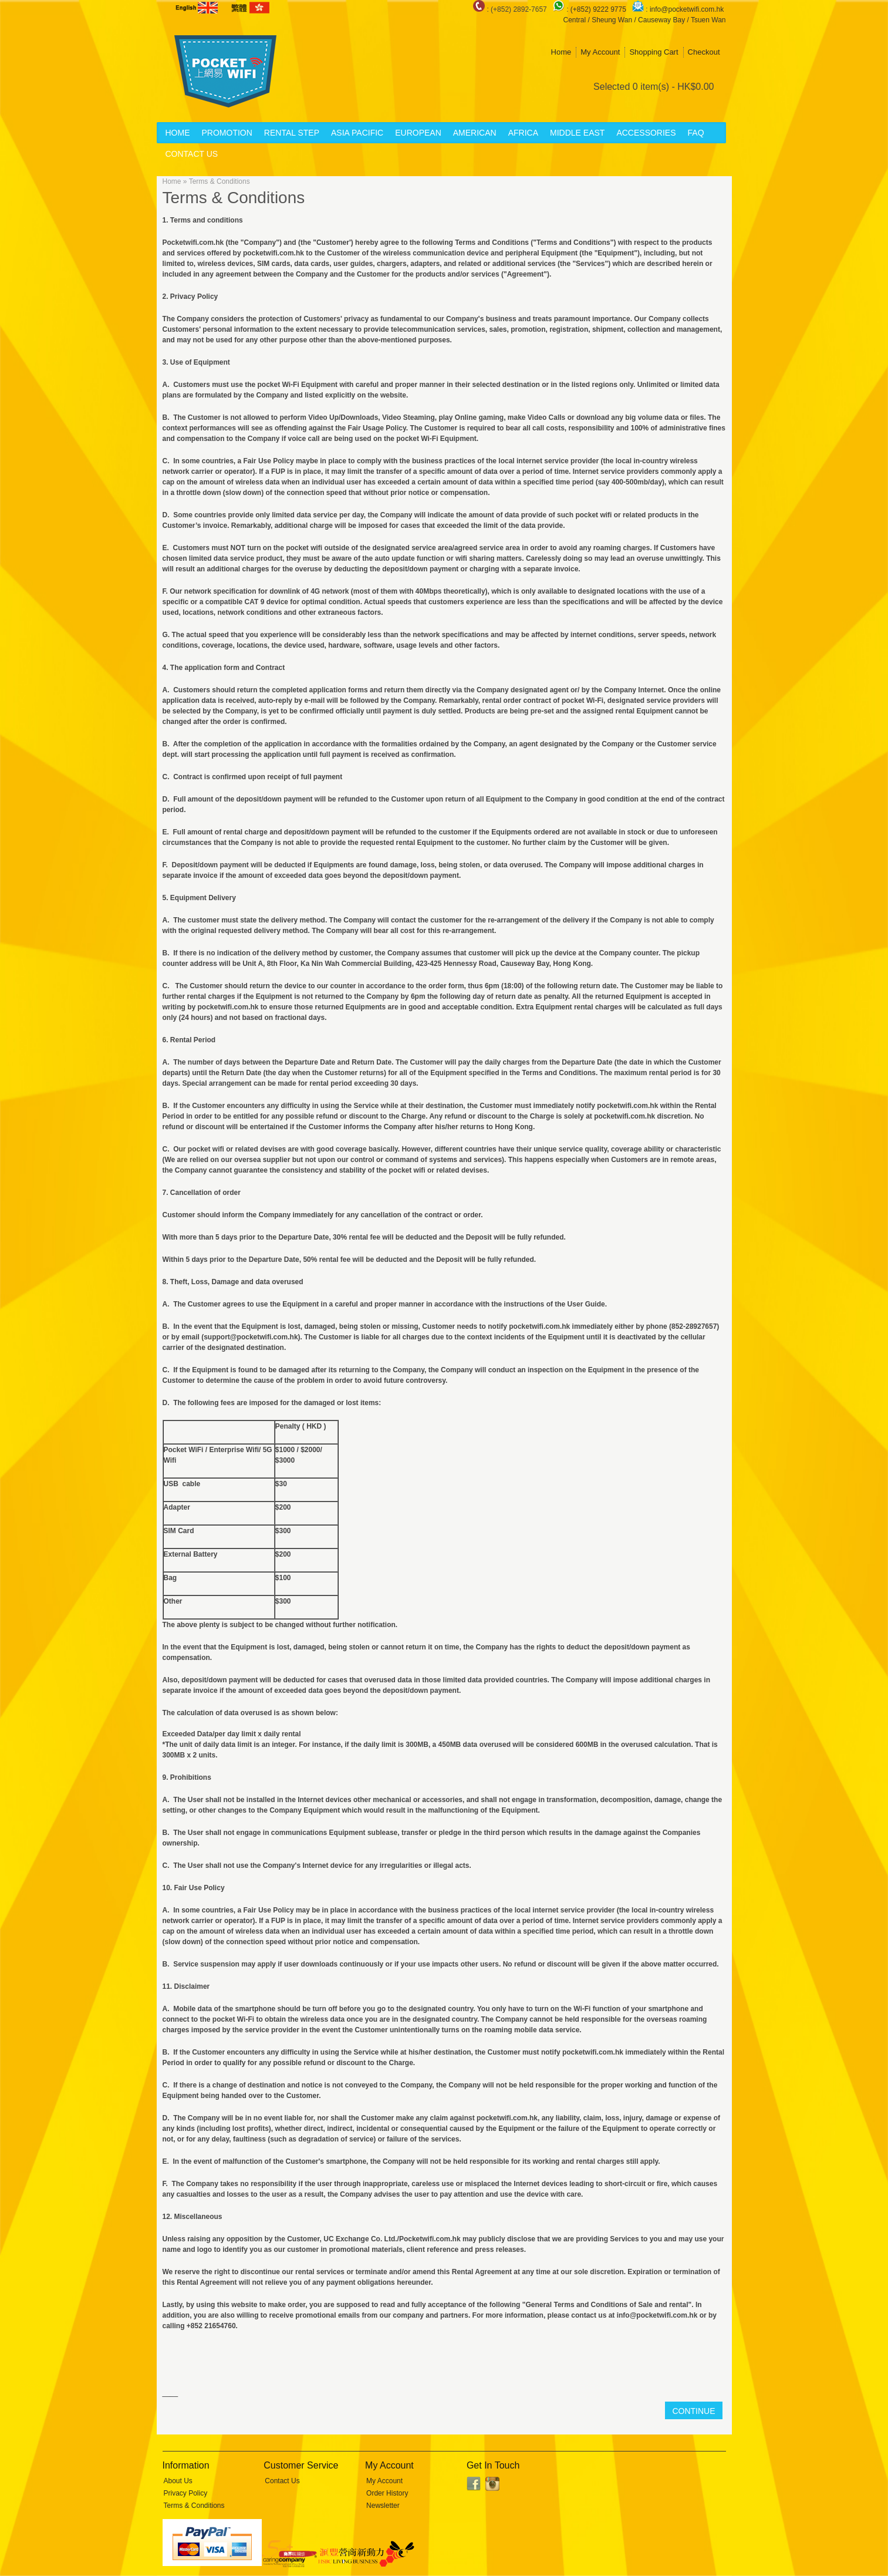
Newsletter (383, 2505)
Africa (523, 132)
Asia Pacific (357, 132)
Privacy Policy (186, 2493)
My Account (600, 52)
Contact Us (192, 154)
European (418, 132)
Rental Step (291, 132)
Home (561, 52)
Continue (693, 2411)
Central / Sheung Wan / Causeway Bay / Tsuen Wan (644, 20)
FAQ (696, 132)
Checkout (704, 52)
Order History (387, 2493)
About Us (178, 2481)
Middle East (577, 132)
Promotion (227, 132)
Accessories (646, 132)
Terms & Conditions (219, 181)
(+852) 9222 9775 (599, 9)
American (475, 132)
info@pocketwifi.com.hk (687, 9)
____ (170, 2393)
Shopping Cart (653, 52)
